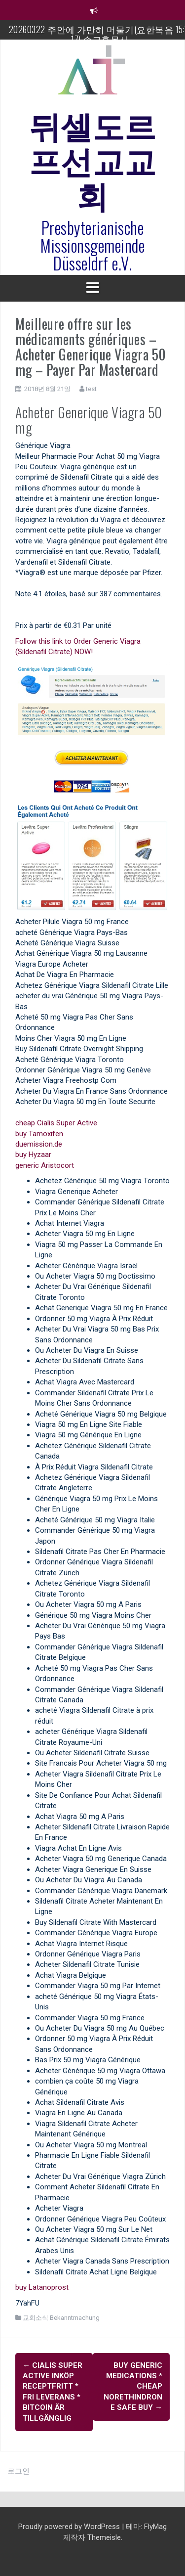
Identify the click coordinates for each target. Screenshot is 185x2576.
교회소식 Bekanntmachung (61, 2317)
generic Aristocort (44, 1165)
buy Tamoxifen (39, 1133)
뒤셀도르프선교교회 (92, 159)
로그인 (18, 2471)
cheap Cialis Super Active (56, 1122)
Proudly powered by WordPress (70, 2526)
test (91, 389)
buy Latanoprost (42, 2287)
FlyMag (155, 2526)
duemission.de (38, 1144)
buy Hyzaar (33, 1154)
